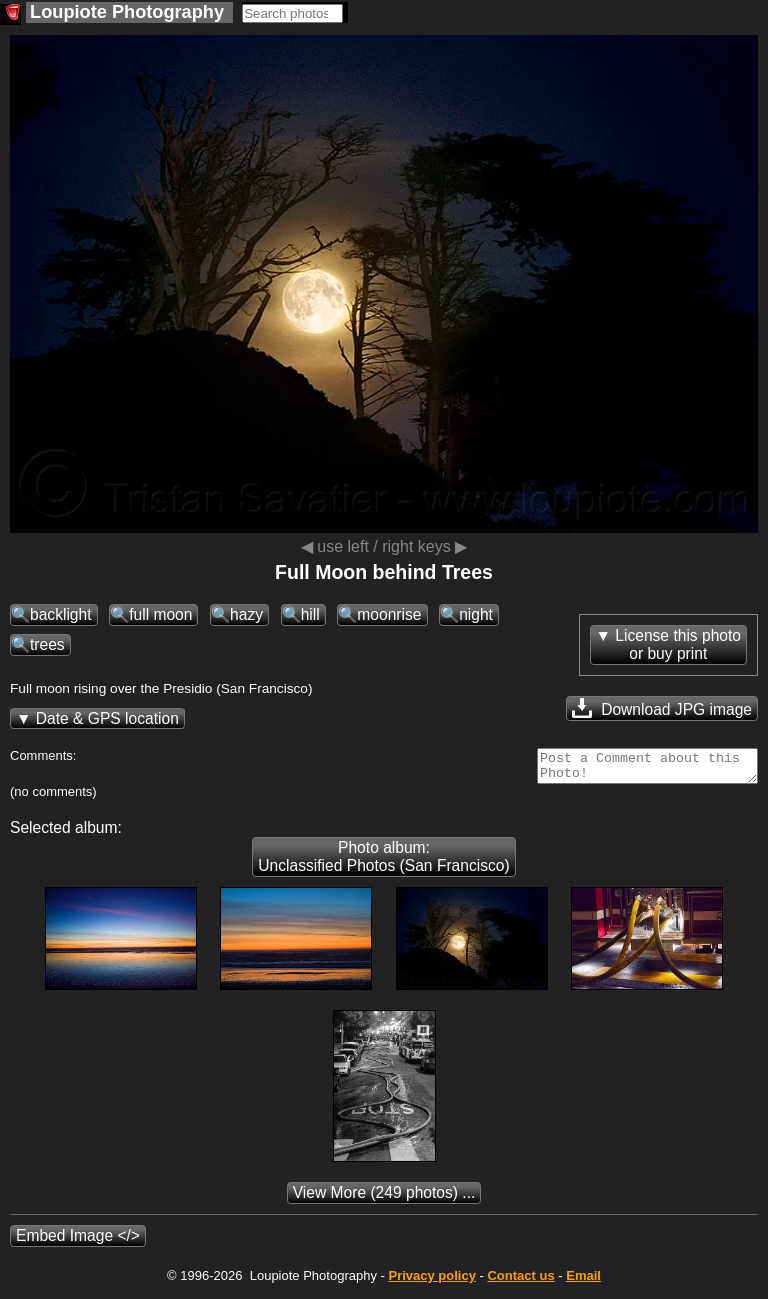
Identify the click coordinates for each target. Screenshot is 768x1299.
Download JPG (662, 708)
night (476, 614)
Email (583, 1281)
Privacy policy (431, 1281)
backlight (61, 614)
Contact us (520, 1281)
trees (47, 644)
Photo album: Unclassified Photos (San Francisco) (383, 862)
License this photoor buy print (678, 644)
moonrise (389, 614)
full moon (160, 614)
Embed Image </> (78, 1241)
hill (310, 614)
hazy (246, 614)
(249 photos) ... (384, 1198)
